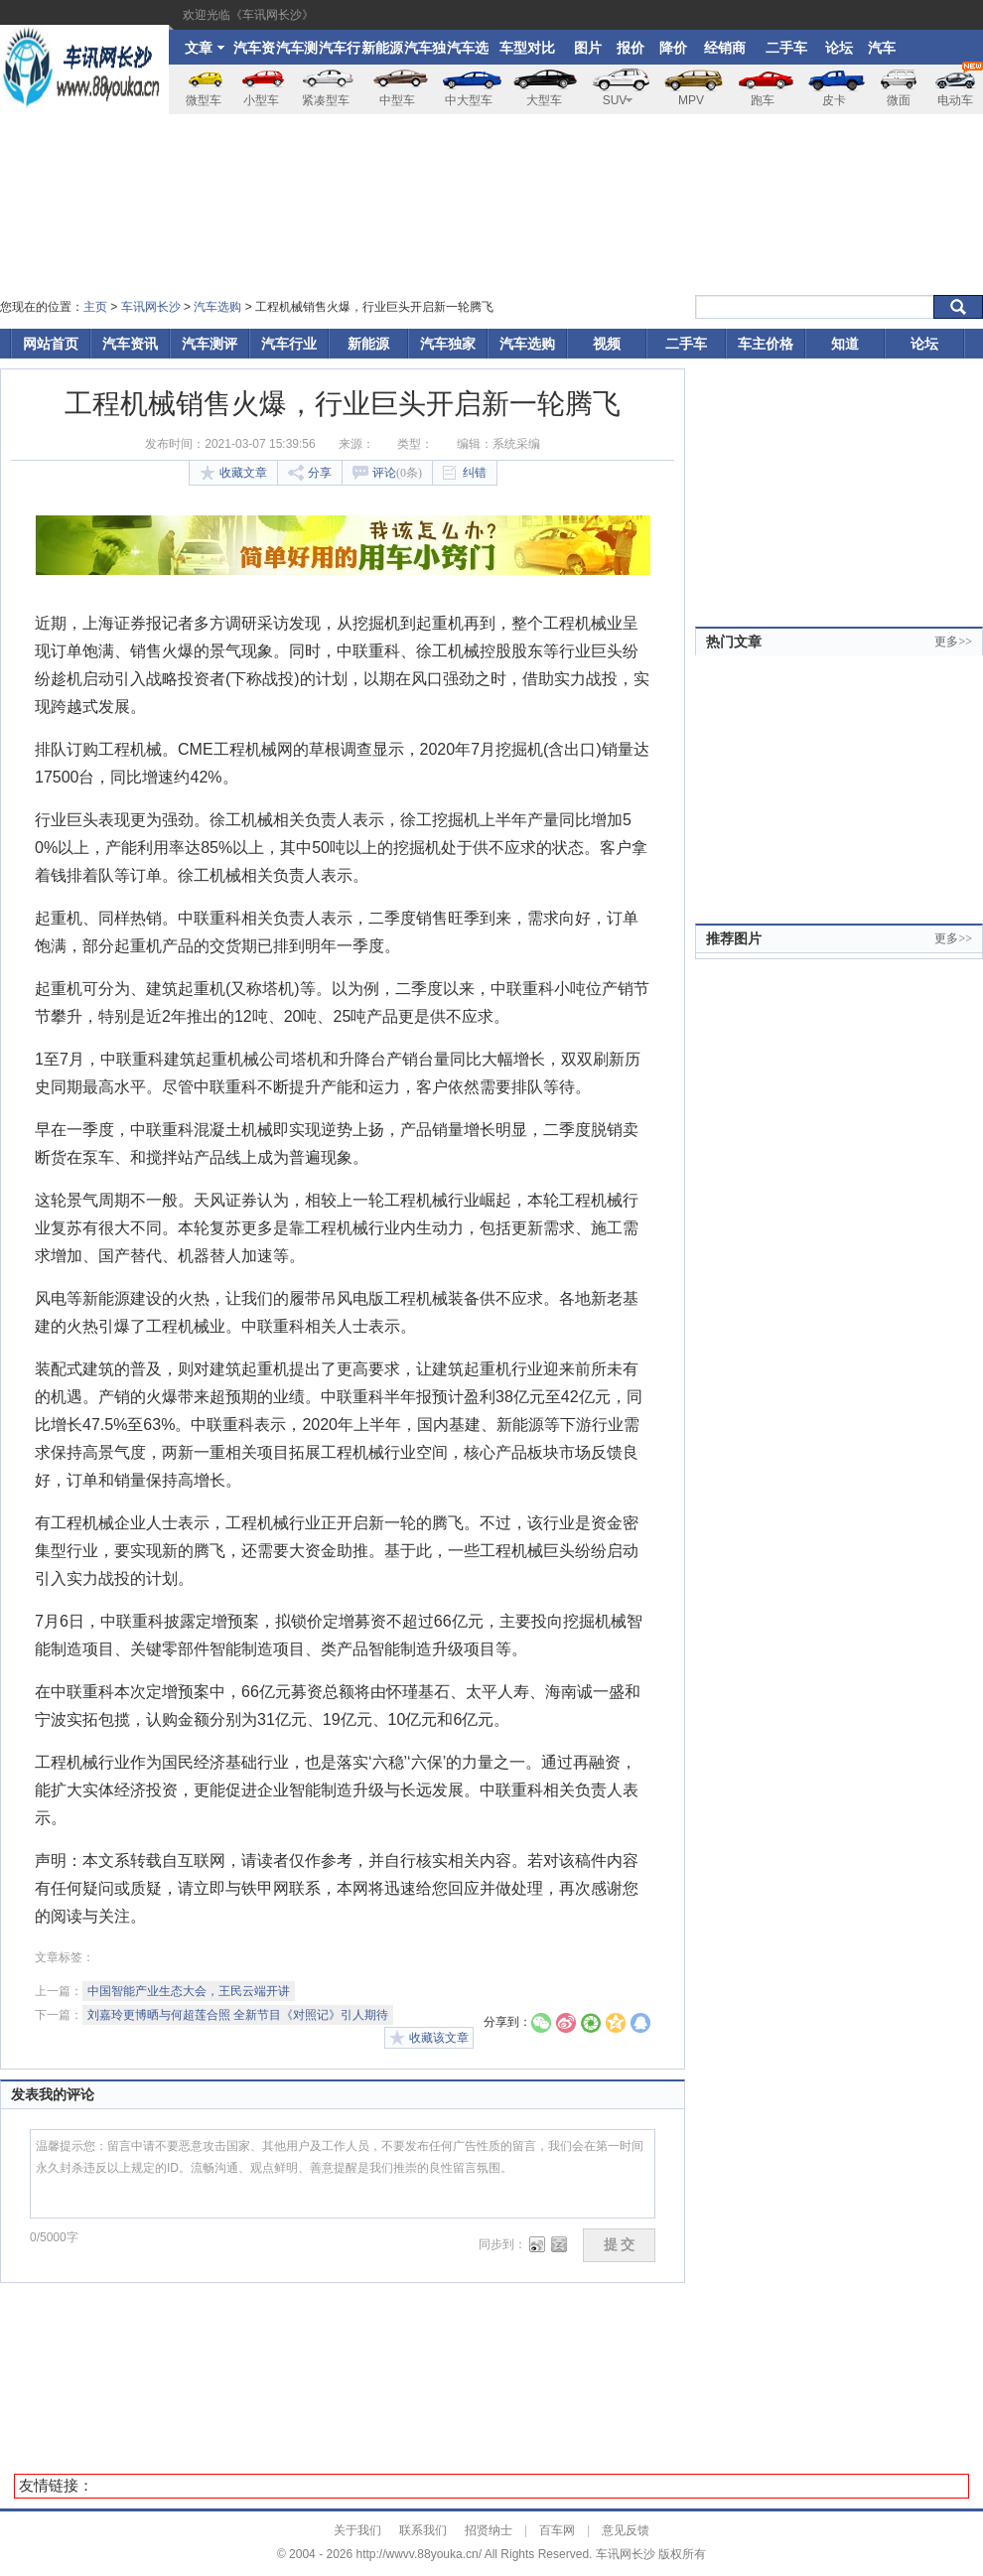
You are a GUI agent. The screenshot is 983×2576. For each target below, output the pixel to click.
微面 (899, 100)
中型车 (397, 100)
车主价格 (765, 344)
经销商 (725, 48)
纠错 (465, 474)
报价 (630, 48)
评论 (387, 473)
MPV (691, 100)
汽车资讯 (254, 52)
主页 (95, 307)
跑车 (762, 100)
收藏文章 (233, 473)
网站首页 (50, 344)
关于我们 (357, 2530)
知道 (845, 344)
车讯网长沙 (151, 307)
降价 (673, 48)
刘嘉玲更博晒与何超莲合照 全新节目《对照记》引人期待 (237, 2015)
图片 (588, 48)
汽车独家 (425, 52)
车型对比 (527, 48)
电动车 (960, 86)
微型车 (203, 100)
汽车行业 (339, 52)
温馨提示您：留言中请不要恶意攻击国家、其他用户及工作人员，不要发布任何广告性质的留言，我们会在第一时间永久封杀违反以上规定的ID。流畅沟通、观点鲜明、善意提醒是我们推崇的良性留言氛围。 (342, 2173)
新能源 (382, 48)
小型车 (261, 100)
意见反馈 (625, 2530)
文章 (205, 48)
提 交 (619, 2244)
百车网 (557, 2530)
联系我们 (423, 2530)
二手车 (786, 48)
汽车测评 (297, 52)
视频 (607, 344)
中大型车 (468, 100)
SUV (618, 100)
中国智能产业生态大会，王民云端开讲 (188, 1991)
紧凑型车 (326, 100)
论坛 (839, 48)
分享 (310, 473)
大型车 (544, 100)
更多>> (953, 641)
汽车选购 (468, 52)
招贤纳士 (488, 2530)
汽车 (882, 48)
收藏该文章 (429, 2038)
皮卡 (834, 100)
